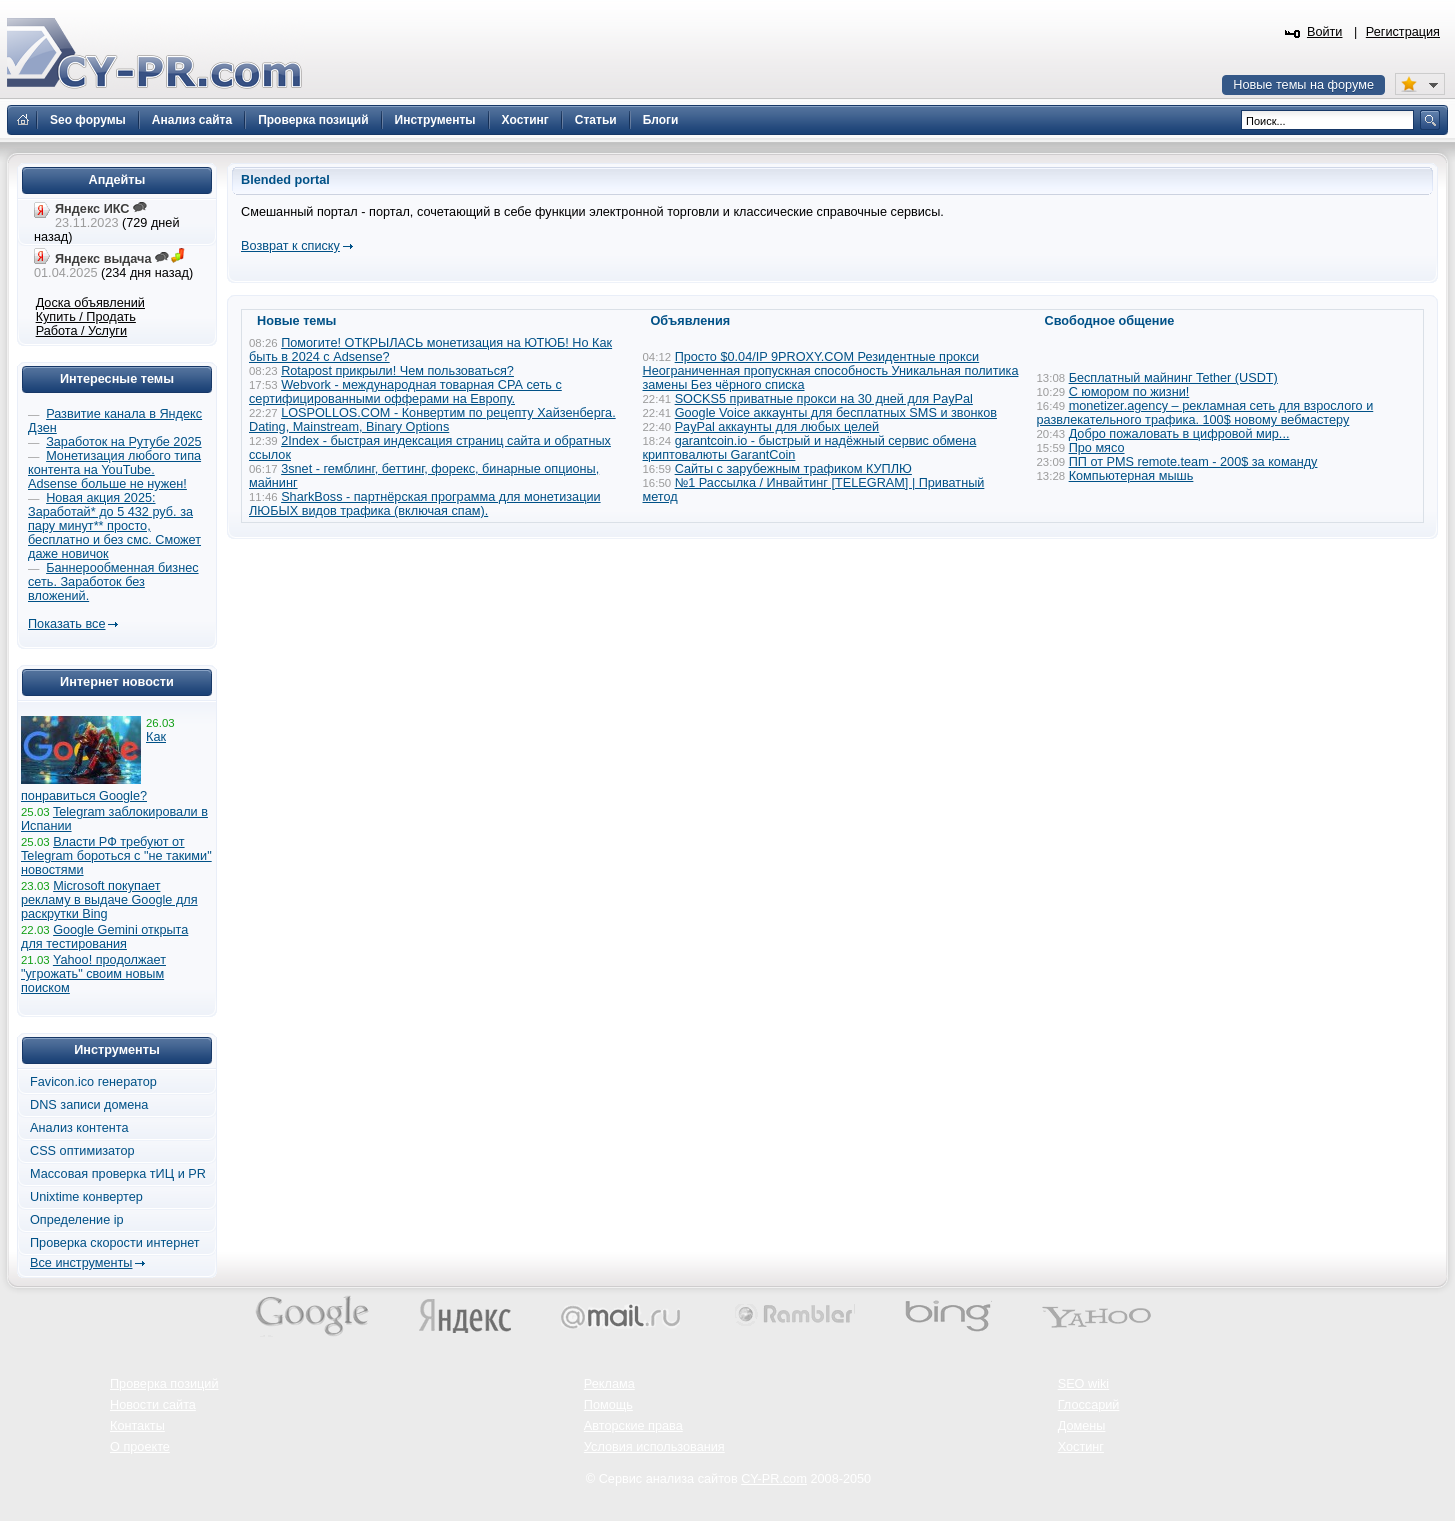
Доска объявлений (90, 303)
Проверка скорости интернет (115, 1243)
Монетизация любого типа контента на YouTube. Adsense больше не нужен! (114, 470)
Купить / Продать (86, 317)
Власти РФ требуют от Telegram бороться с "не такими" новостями (116, 856)
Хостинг (1081, 1447)
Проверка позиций (164, 1384)
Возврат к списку (290, 246)
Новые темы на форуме (1303, 85)
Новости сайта (153, 1405)
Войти (1325, 32)
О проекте (140, 1447)
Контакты (137, 1426)
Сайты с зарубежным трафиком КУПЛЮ (793, 469)
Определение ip (77, 1220)
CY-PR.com (774, 1479)
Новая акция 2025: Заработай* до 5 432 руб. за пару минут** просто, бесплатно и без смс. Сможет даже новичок (114, 526)
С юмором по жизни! (1129, 392)
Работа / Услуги (81, 331)
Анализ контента (79, 1128)
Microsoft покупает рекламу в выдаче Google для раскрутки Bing (109, 900)
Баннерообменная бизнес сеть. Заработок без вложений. (113, 582)
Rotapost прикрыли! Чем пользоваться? (397, 371)
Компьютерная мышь (1131, 476)
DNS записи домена (89, 1105)
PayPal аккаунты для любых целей (777, 427)
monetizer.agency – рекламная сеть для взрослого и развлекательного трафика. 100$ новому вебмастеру (1205, 413)
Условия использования (654, 1447)
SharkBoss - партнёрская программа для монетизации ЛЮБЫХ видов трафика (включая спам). (425, 504)
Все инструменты (81, 1263)
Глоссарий (1089, 1405)
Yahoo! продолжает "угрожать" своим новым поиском (93, 974)
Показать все (66, 624)
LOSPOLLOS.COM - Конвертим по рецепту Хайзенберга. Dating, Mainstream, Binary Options (432, 420)
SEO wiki (1083, 1384)
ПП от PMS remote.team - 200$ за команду (1193, 462)
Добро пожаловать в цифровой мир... (1179, 434)
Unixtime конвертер (86, 1197)
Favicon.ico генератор (93, 1082)
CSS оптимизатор (82, 1151)
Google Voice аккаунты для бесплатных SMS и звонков (836, 413)
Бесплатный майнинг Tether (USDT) (1173, 378)
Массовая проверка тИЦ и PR (118, 1174)
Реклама (609, 1384)
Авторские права (633, 1426)
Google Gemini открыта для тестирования (104, 937)
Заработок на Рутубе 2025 (123, 442)
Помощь (608, 1405)
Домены (1082, 1426)
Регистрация (1403, 32)
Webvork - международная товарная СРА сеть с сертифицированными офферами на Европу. (405, 392)
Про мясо (1097, 448)
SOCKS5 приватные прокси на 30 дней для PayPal (824, 399)
